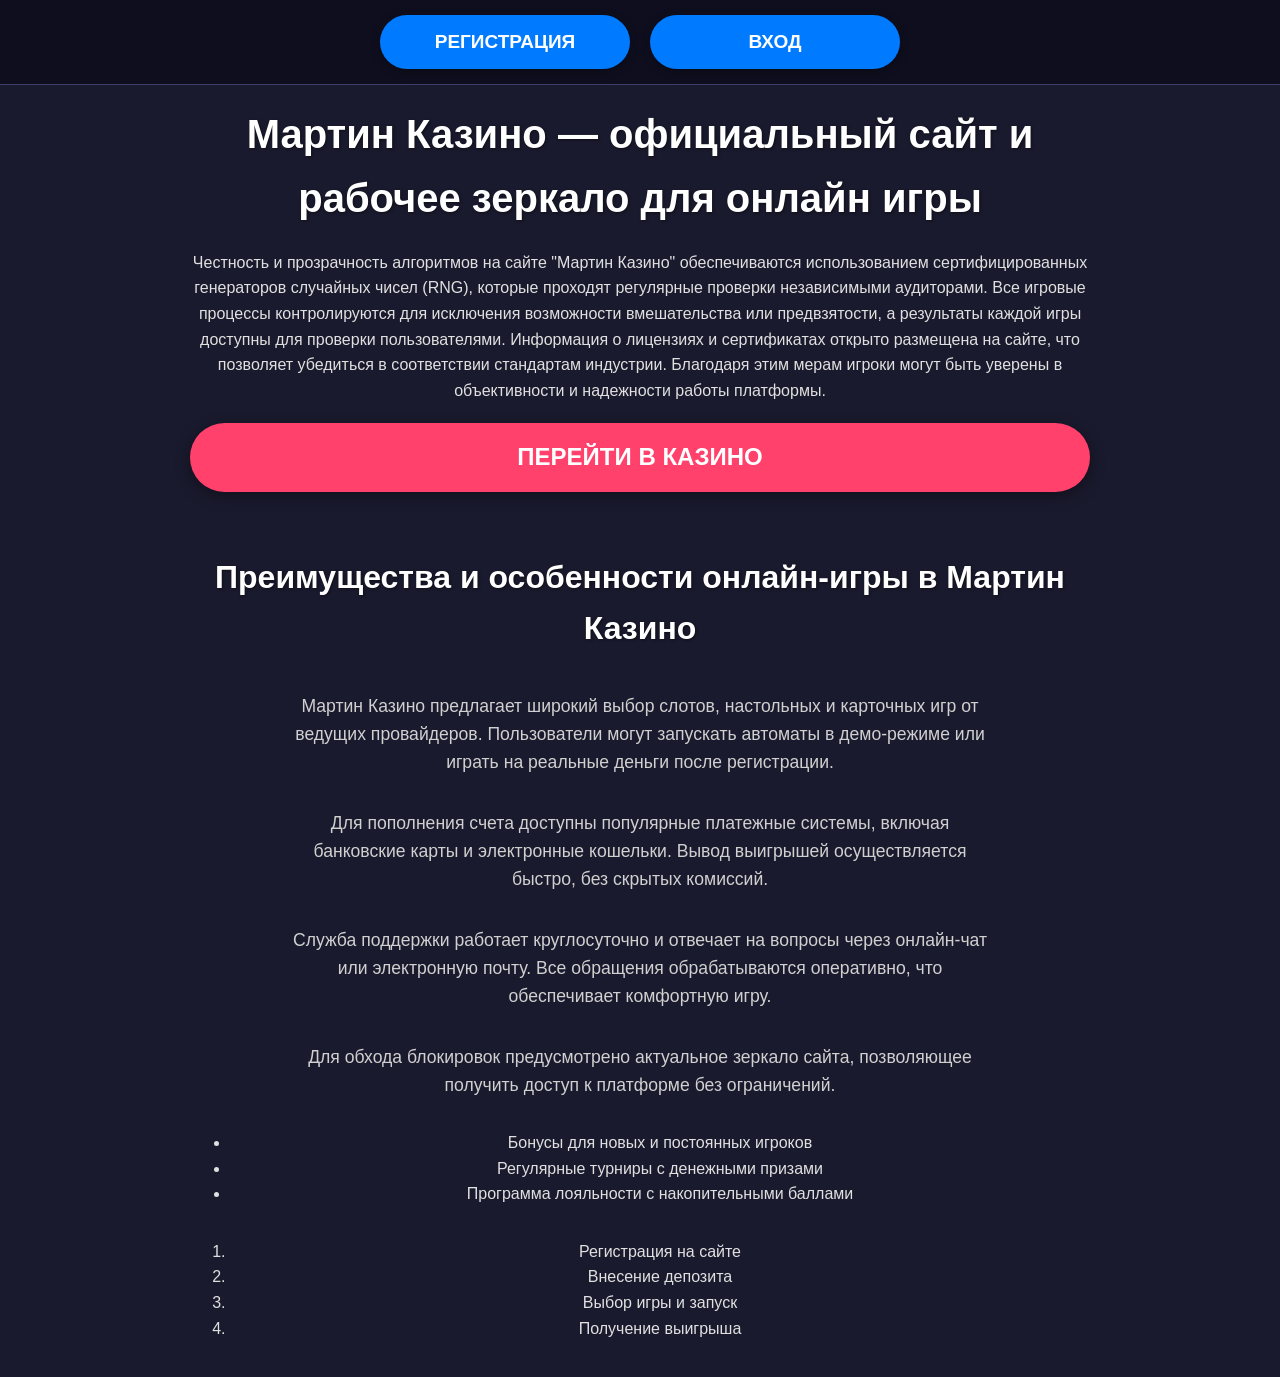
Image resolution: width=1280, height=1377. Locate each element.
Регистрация (505, 41)
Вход (774, 41)
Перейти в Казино (639, 456)
